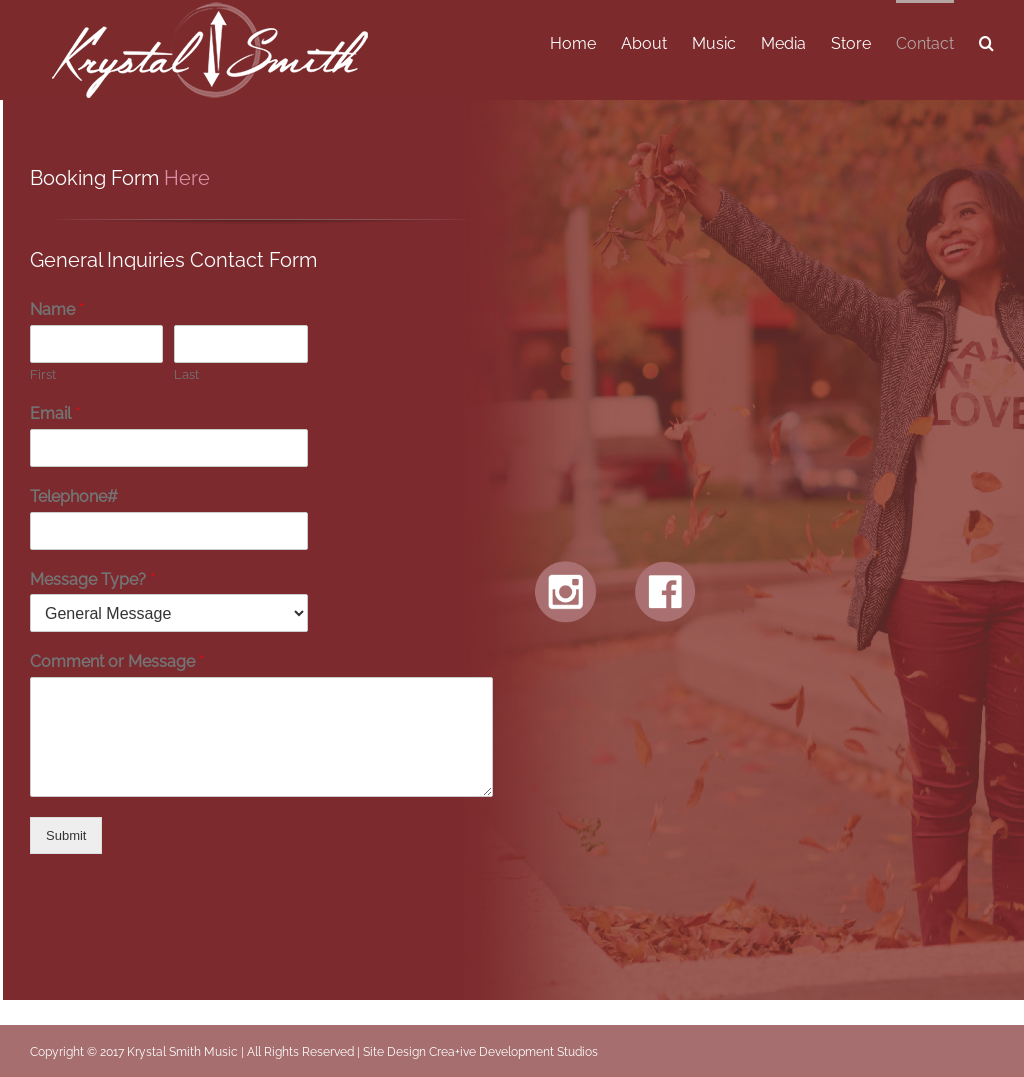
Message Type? (92, 579)
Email (55, 413)
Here (187, 178)
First (43, 374)
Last (186, 374)
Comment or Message (117, 661)
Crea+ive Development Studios (513, 1052)
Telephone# (74, 496)
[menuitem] (585, 42)
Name (57, 309)
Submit (66, 835)
